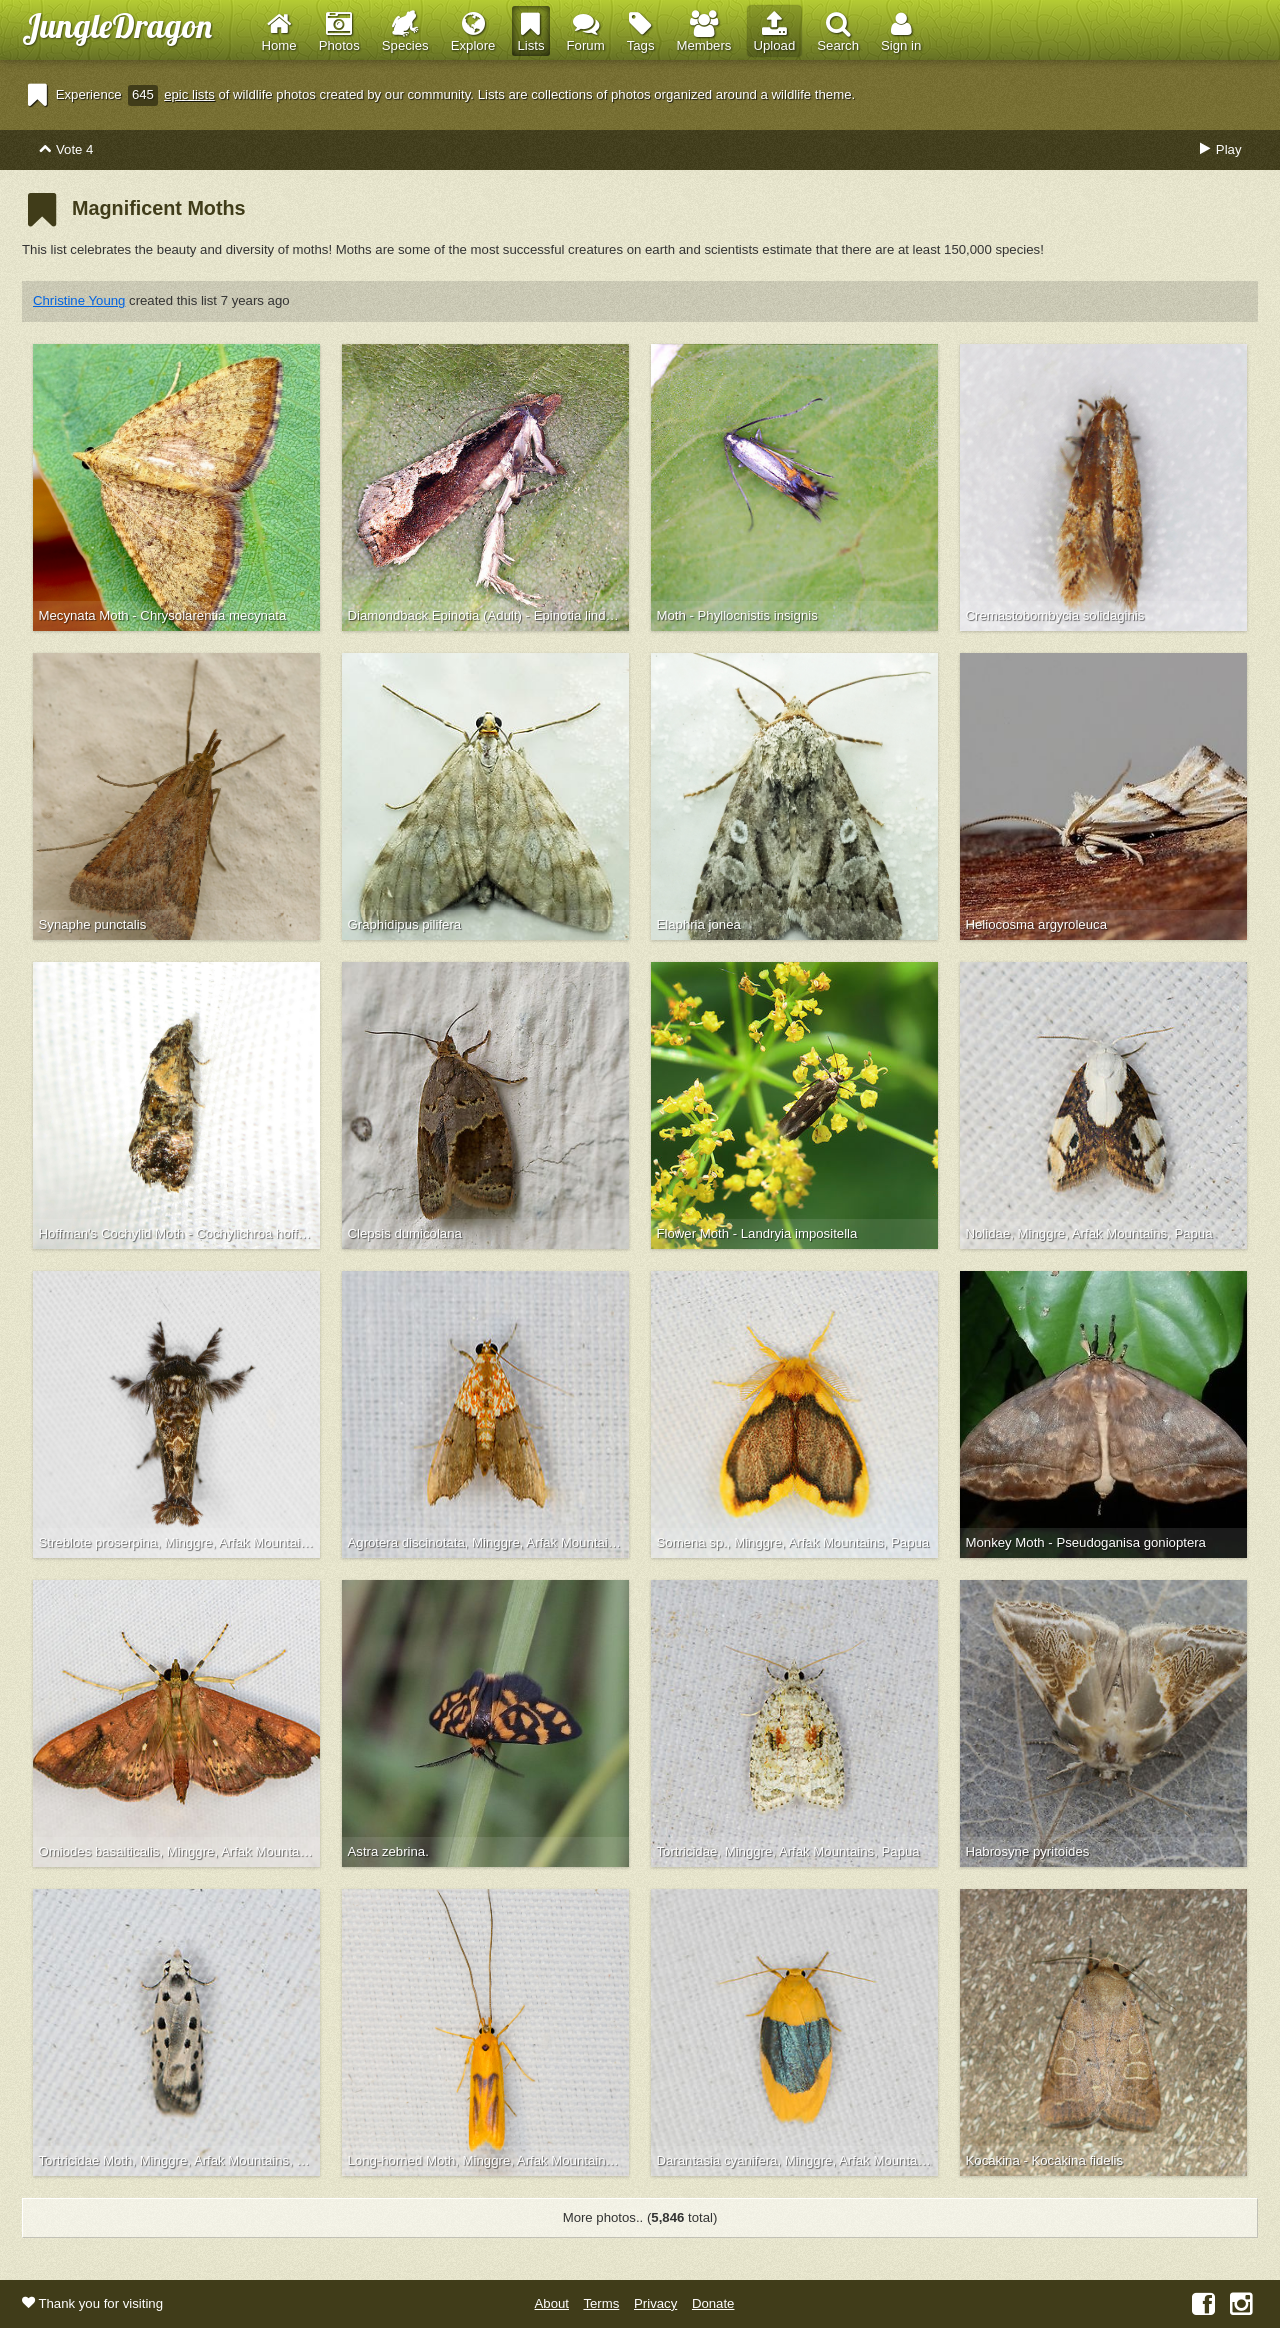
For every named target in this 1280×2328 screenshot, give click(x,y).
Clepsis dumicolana (405, 1233)
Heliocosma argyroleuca (1036, 924)
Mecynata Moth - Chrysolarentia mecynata (163, 615)
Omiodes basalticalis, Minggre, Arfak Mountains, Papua (180, 1851)
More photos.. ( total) (640, 2217)
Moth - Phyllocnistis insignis (737, 615)
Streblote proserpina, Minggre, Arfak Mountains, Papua (180, 1542)
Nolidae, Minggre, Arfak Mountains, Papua (1089, 1233)
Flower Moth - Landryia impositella (757, 1233)
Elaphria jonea (699, 924)
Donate (713, 2303)
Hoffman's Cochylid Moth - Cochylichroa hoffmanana (180, 1233)
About (552, 2303)
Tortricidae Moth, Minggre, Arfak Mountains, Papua (180, 2160)
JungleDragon (117, 25)
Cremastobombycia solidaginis (1055, 615)
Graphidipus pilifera (405, 924)
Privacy (655, 2303)
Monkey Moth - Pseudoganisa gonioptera (1086, 1542)
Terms (601, 2303)
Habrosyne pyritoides (1028, 1851)
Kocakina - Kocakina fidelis (1045, 2160)
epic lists (189, 94)
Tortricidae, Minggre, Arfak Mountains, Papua (788, 1851)
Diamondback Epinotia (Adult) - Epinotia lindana (488, 615)
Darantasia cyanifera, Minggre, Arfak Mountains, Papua (798, 2160)
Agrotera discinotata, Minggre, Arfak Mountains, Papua (489, 1542)
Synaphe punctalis (93, 924)
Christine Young (79, 300)
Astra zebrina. (388, 1851)
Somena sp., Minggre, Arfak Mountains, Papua (793, 1542)
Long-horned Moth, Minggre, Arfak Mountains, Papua (489, 2160)
